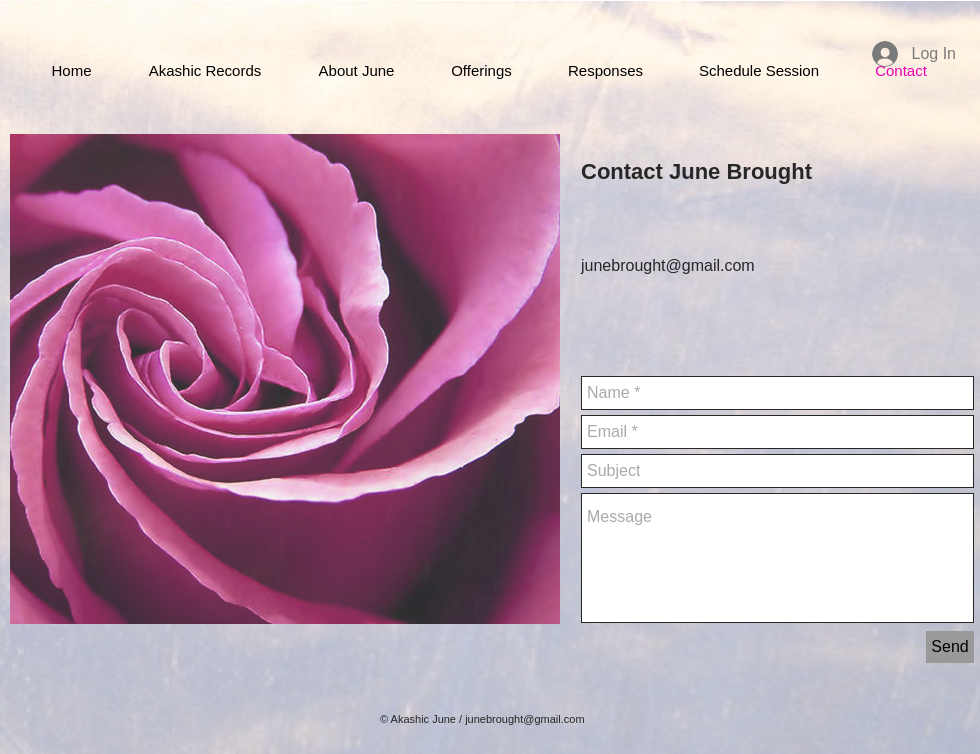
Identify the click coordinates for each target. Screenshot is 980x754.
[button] (481, 71)
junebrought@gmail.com (524, 719)
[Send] (950, 647)
